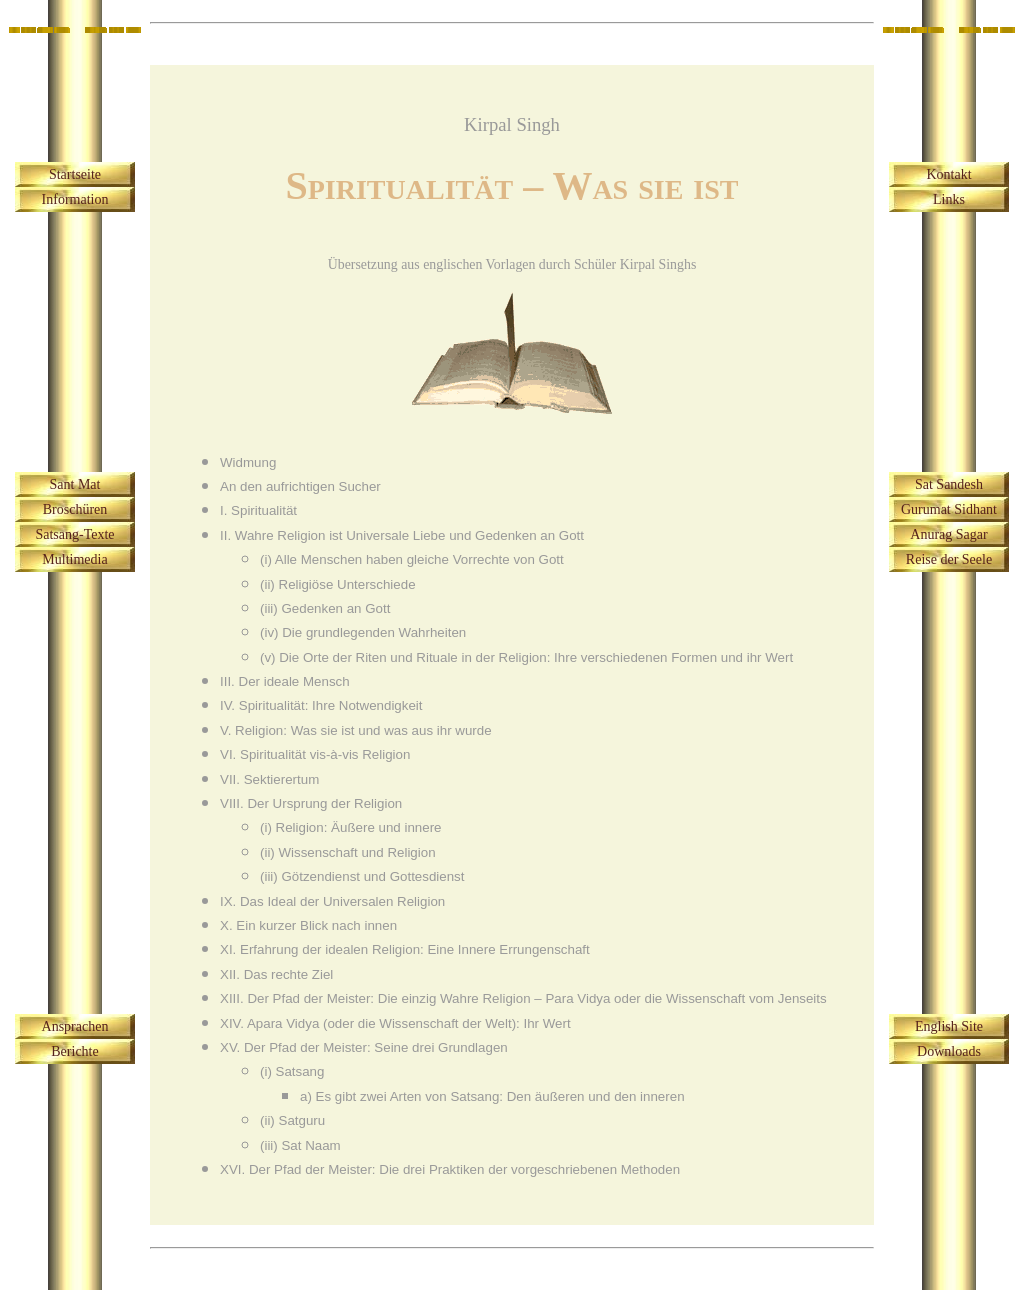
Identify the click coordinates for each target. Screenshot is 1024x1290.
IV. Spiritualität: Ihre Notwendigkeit (321, 705)
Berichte (74, 1051)
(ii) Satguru (292, 1120)
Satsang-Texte (74, 534)
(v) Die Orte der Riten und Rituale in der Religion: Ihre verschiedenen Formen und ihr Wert (526, 657)
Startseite (75, 174)
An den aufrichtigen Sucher (300, 486)
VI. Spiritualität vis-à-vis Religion (315, 754)
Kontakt (948, 174)
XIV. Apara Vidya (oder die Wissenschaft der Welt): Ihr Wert (395, 1023)
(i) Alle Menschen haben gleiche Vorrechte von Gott (412, 559)
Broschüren (75, 509)
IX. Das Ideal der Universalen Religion (332, 901)
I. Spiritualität (258, 510)
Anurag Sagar (948, 534)
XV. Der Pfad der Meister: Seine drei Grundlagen (364, 1047)
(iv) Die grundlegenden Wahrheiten (363, 632)
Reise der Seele (949, 559)
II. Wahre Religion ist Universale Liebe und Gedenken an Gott (402, 535)
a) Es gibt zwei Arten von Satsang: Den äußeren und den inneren (492, 1096)
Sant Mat (75, 484)
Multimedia (74, 559)
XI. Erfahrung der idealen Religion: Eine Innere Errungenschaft (405, 949)
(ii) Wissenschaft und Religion (348, 852)
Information (75, 199)
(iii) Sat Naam (300, 1145)
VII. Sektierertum (269, 779)
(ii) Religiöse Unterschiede (338, 584)
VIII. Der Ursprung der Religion (311, 803)
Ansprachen (75, 1026)
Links (949, 199)
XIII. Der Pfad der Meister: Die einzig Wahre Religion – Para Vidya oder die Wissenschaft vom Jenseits (523, 998)
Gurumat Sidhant (949, 509)
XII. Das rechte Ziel (276, 974)
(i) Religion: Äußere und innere (351, 827)
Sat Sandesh (949, 484)
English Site (949, 1026)
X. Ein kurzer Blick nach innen (308, 925)
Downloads (949, 1051)
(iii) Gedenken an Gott (325, 608)
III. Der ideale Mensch (285, 681)
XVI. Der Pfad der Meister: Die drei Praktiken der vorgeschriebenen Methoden (450, 1169)
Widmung (248, 462)
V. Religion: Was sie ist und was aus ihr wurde (356, 730)
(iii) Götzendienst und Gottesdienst (362, 876)
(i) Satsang (292, 1071)
